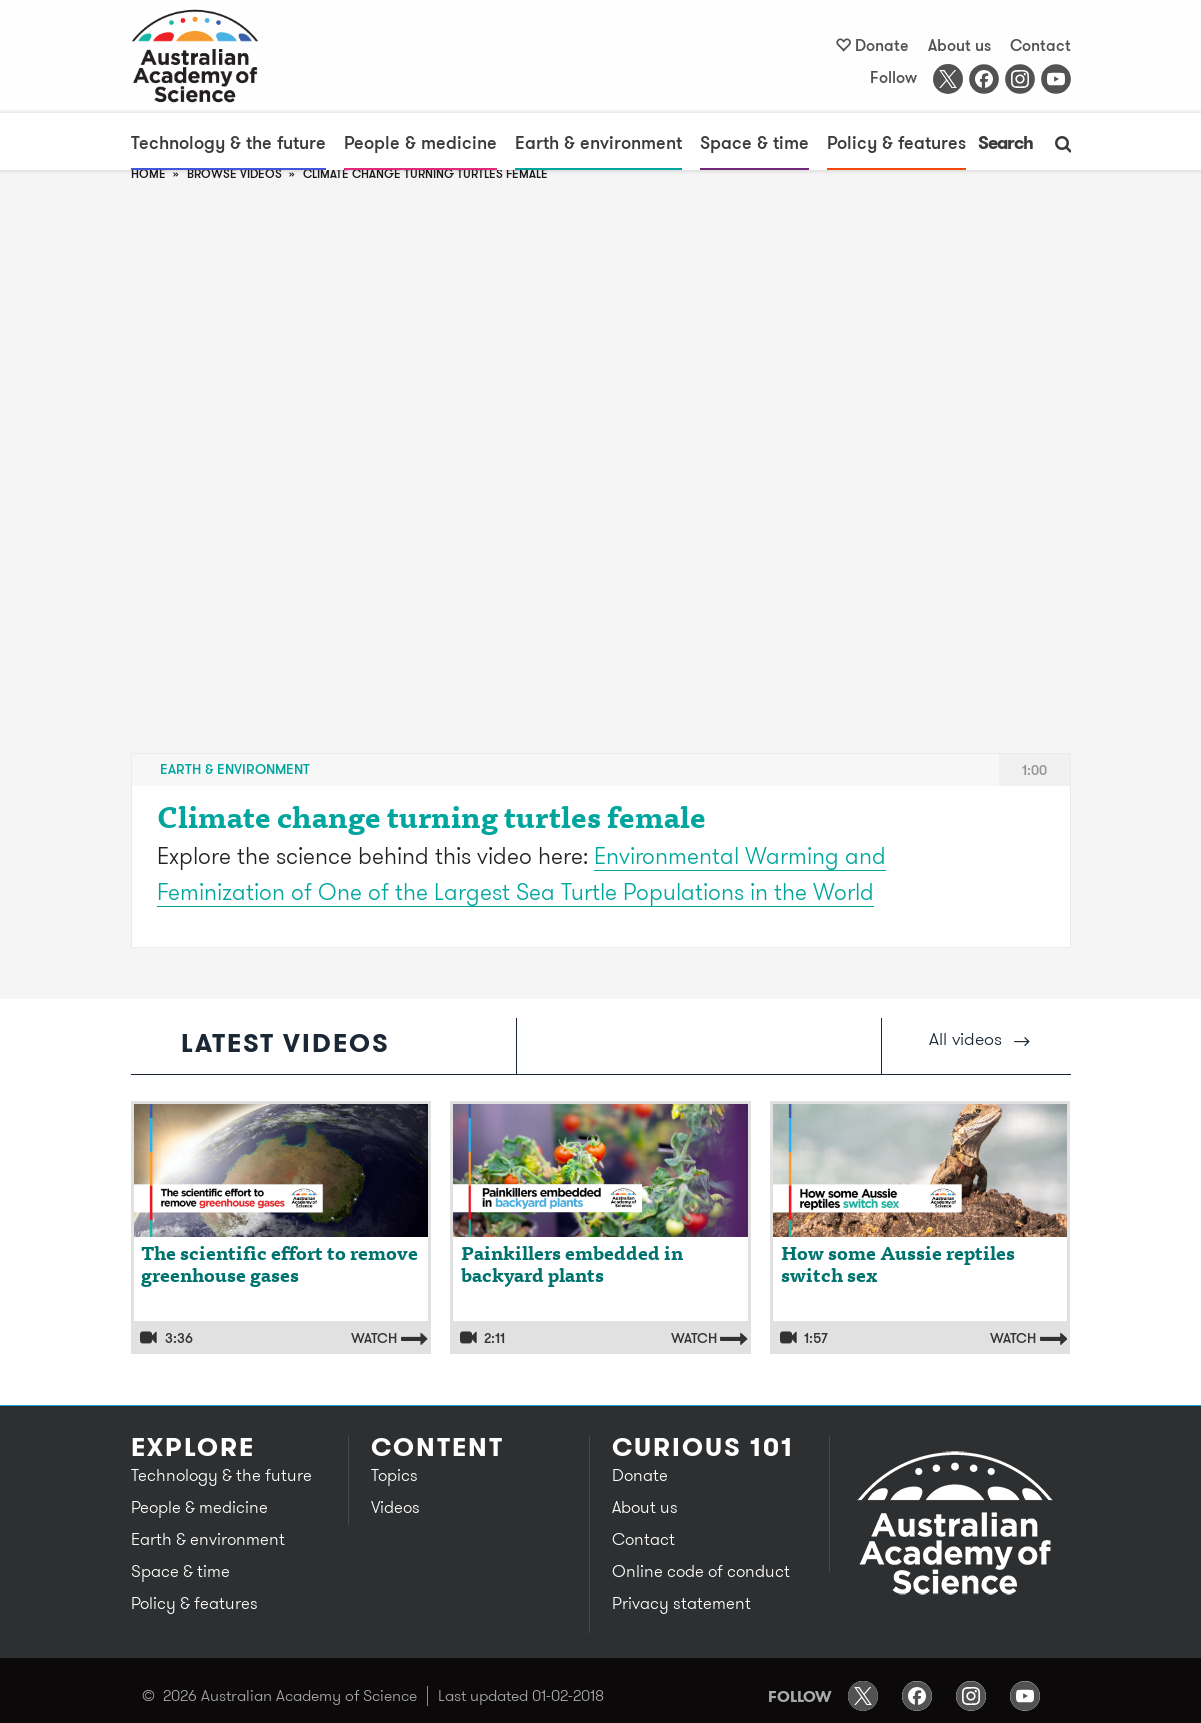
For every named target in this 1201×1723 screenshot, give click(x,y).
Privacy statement (681, 1603)
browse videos (234, 173)
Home (148, 173)
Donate (882, 45)
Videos (395, 1507)
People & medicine (420, 142)
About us (959, 45)
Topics (394, 1475)
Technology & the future (228, 142)
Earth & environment (598, 142)
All (979, 1038)
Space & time (754, 142)
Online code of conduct (701, 1571)
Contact (1040, 45)
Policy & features (896, 142)
